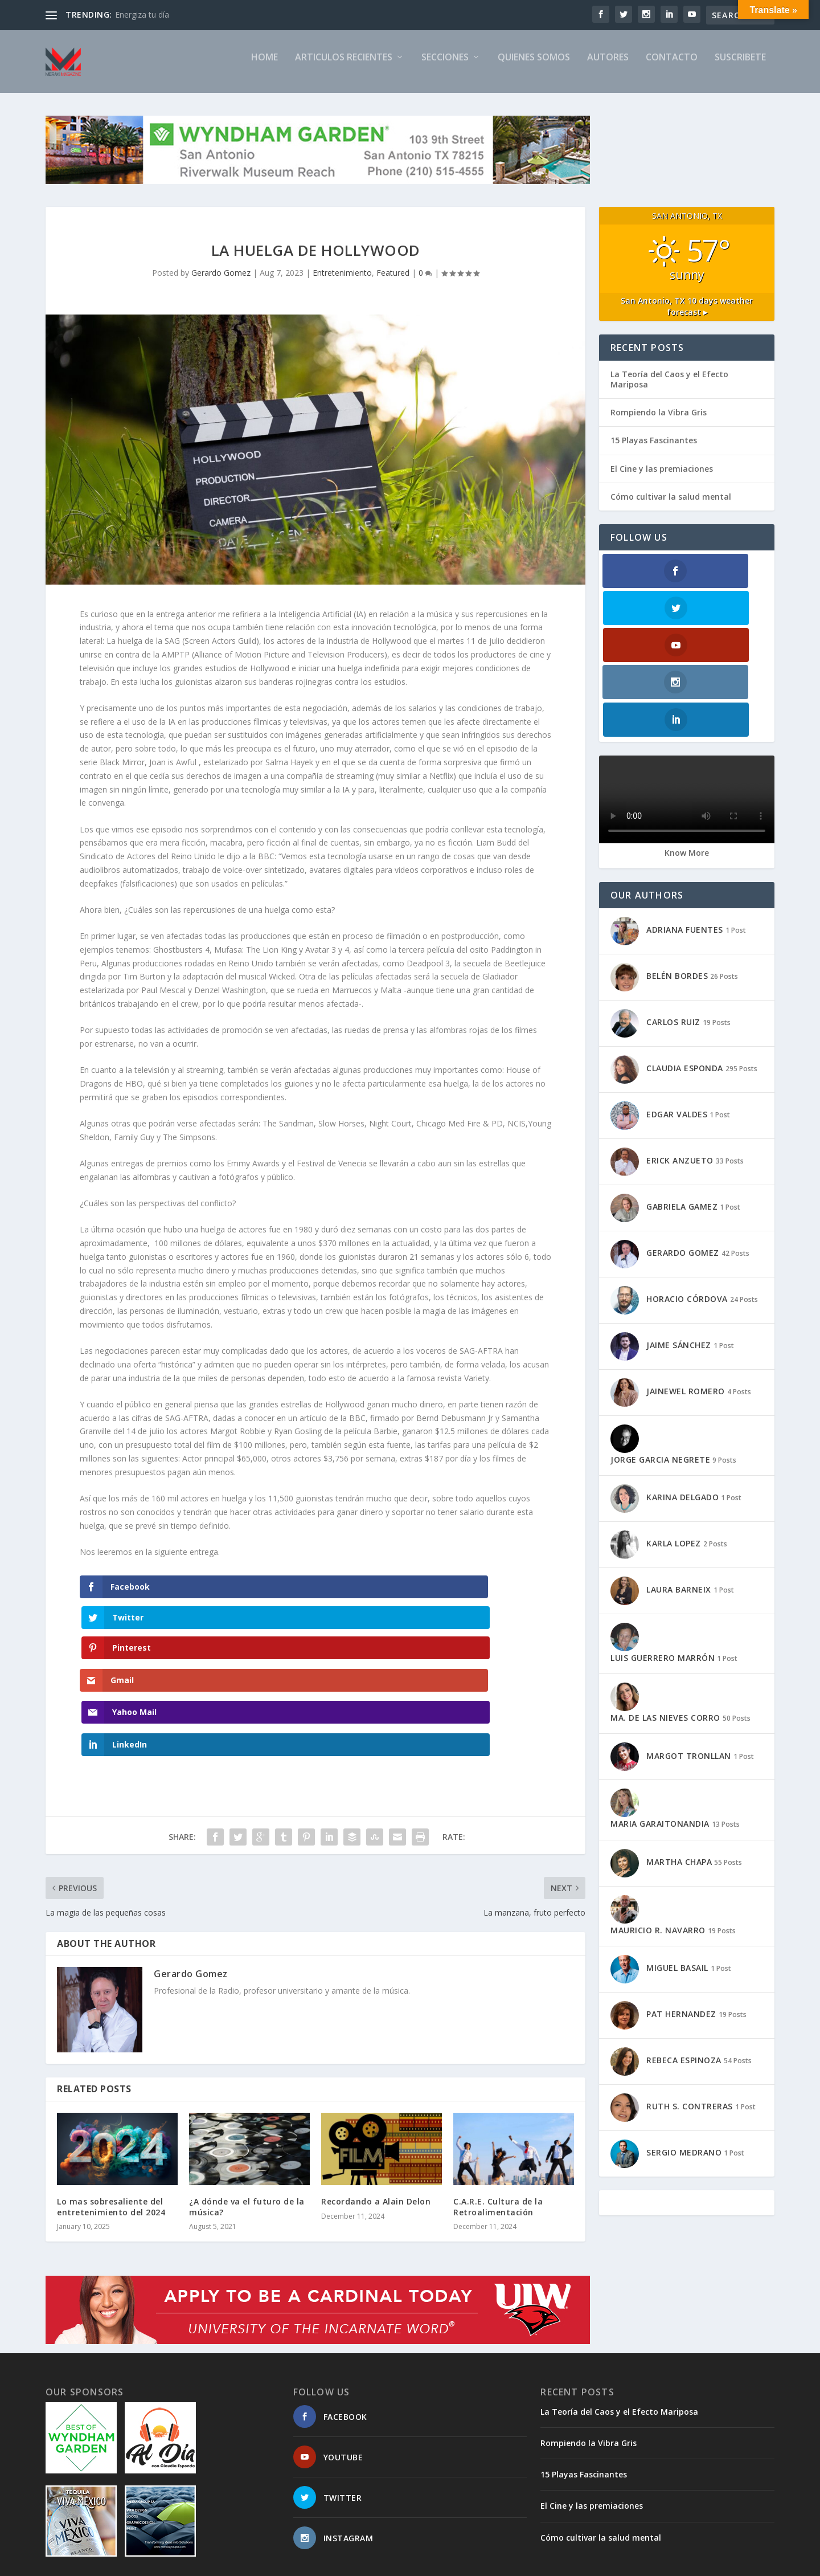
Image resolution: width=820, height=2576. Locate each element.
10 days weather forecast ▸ (687, 316)
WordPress (231, 2563)
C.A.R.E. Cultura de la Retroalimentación (498, 2091)
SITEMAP (494, 2562)
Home (264, 67)
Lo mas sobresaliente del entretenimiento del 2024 (111, 2091)
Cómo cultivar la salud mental (670, 506)
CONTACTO (672, 67)
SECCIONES (445, 67)
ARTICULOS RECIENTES (343, 67)
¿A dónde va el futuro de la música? (247, 2091)
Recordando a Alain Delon (375, 2086)
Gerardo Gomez (221, 282)
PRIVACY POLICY (652, 2562)
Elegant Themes (124, 2563)
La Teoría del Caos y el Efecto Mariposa (669, 388)
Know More (687, 751)
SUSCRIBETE (740, 67)
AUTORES (608, 67)
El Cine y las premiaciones (661, 478)
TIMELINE (594, 2562)
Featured (392, 282)
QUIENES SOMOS (534, 67)
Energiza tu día (142, 14)
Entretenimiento (342, 282)
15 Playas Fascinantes (653, 449)
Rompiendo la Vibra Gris (658, 422)
